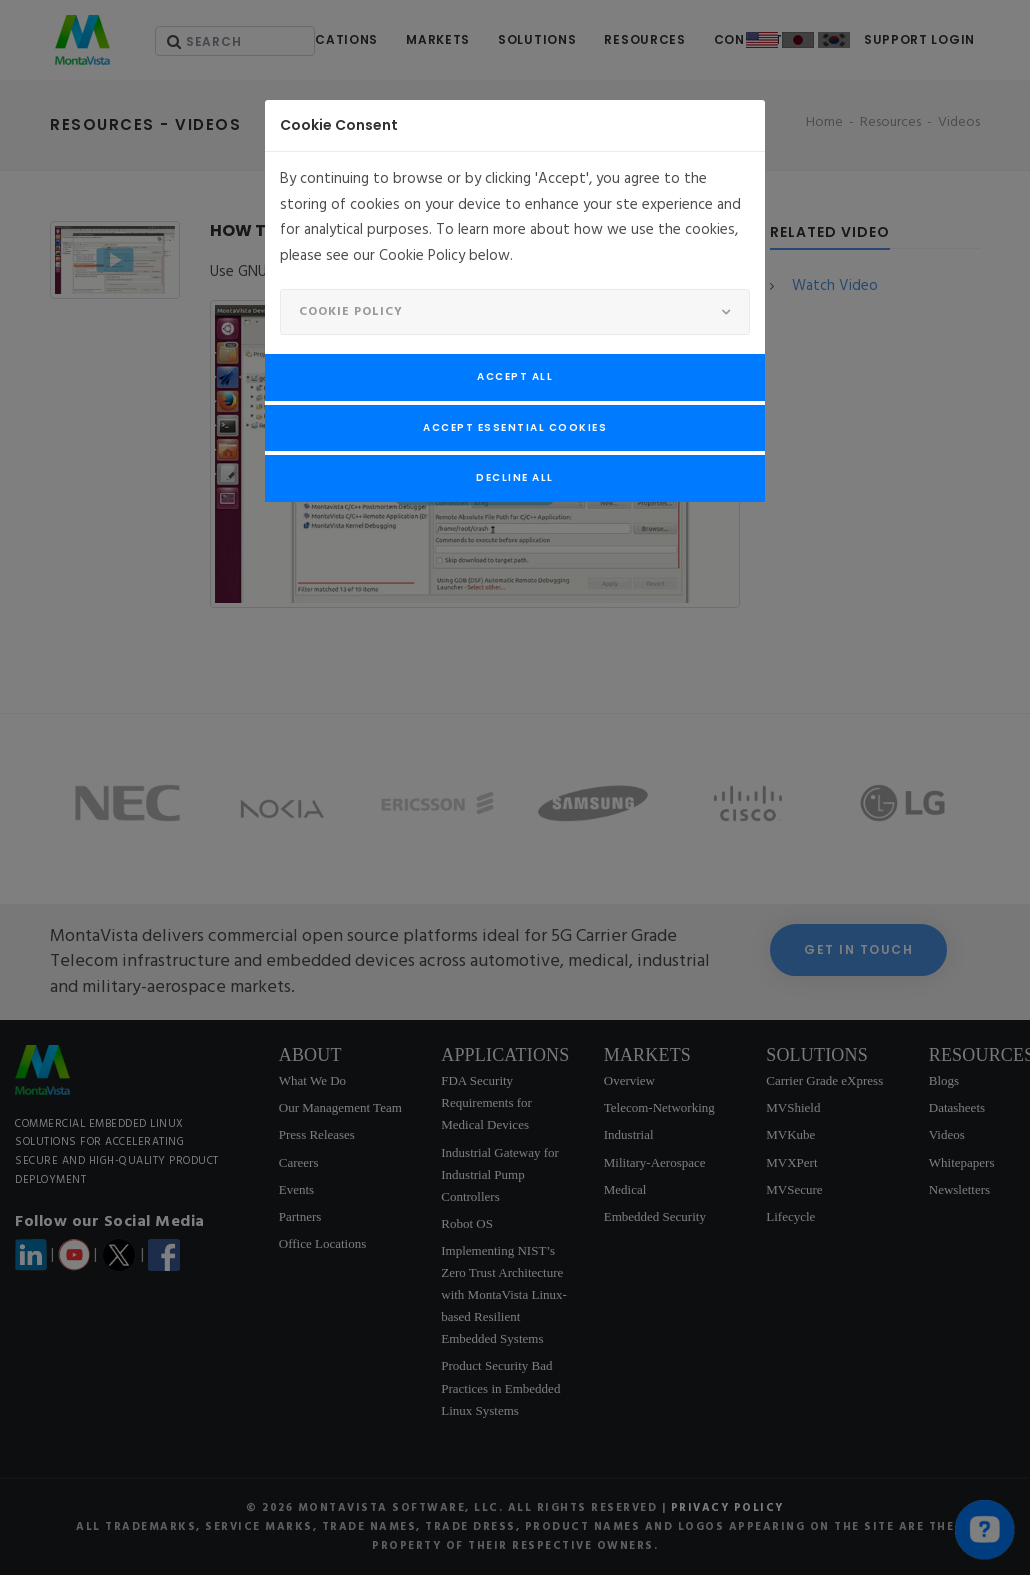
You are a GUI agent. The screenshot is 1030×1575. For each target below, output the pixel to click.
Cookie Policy (351, 312)
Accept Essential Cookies (515, 427)
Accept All (515, 376)
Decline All (515, 477)
